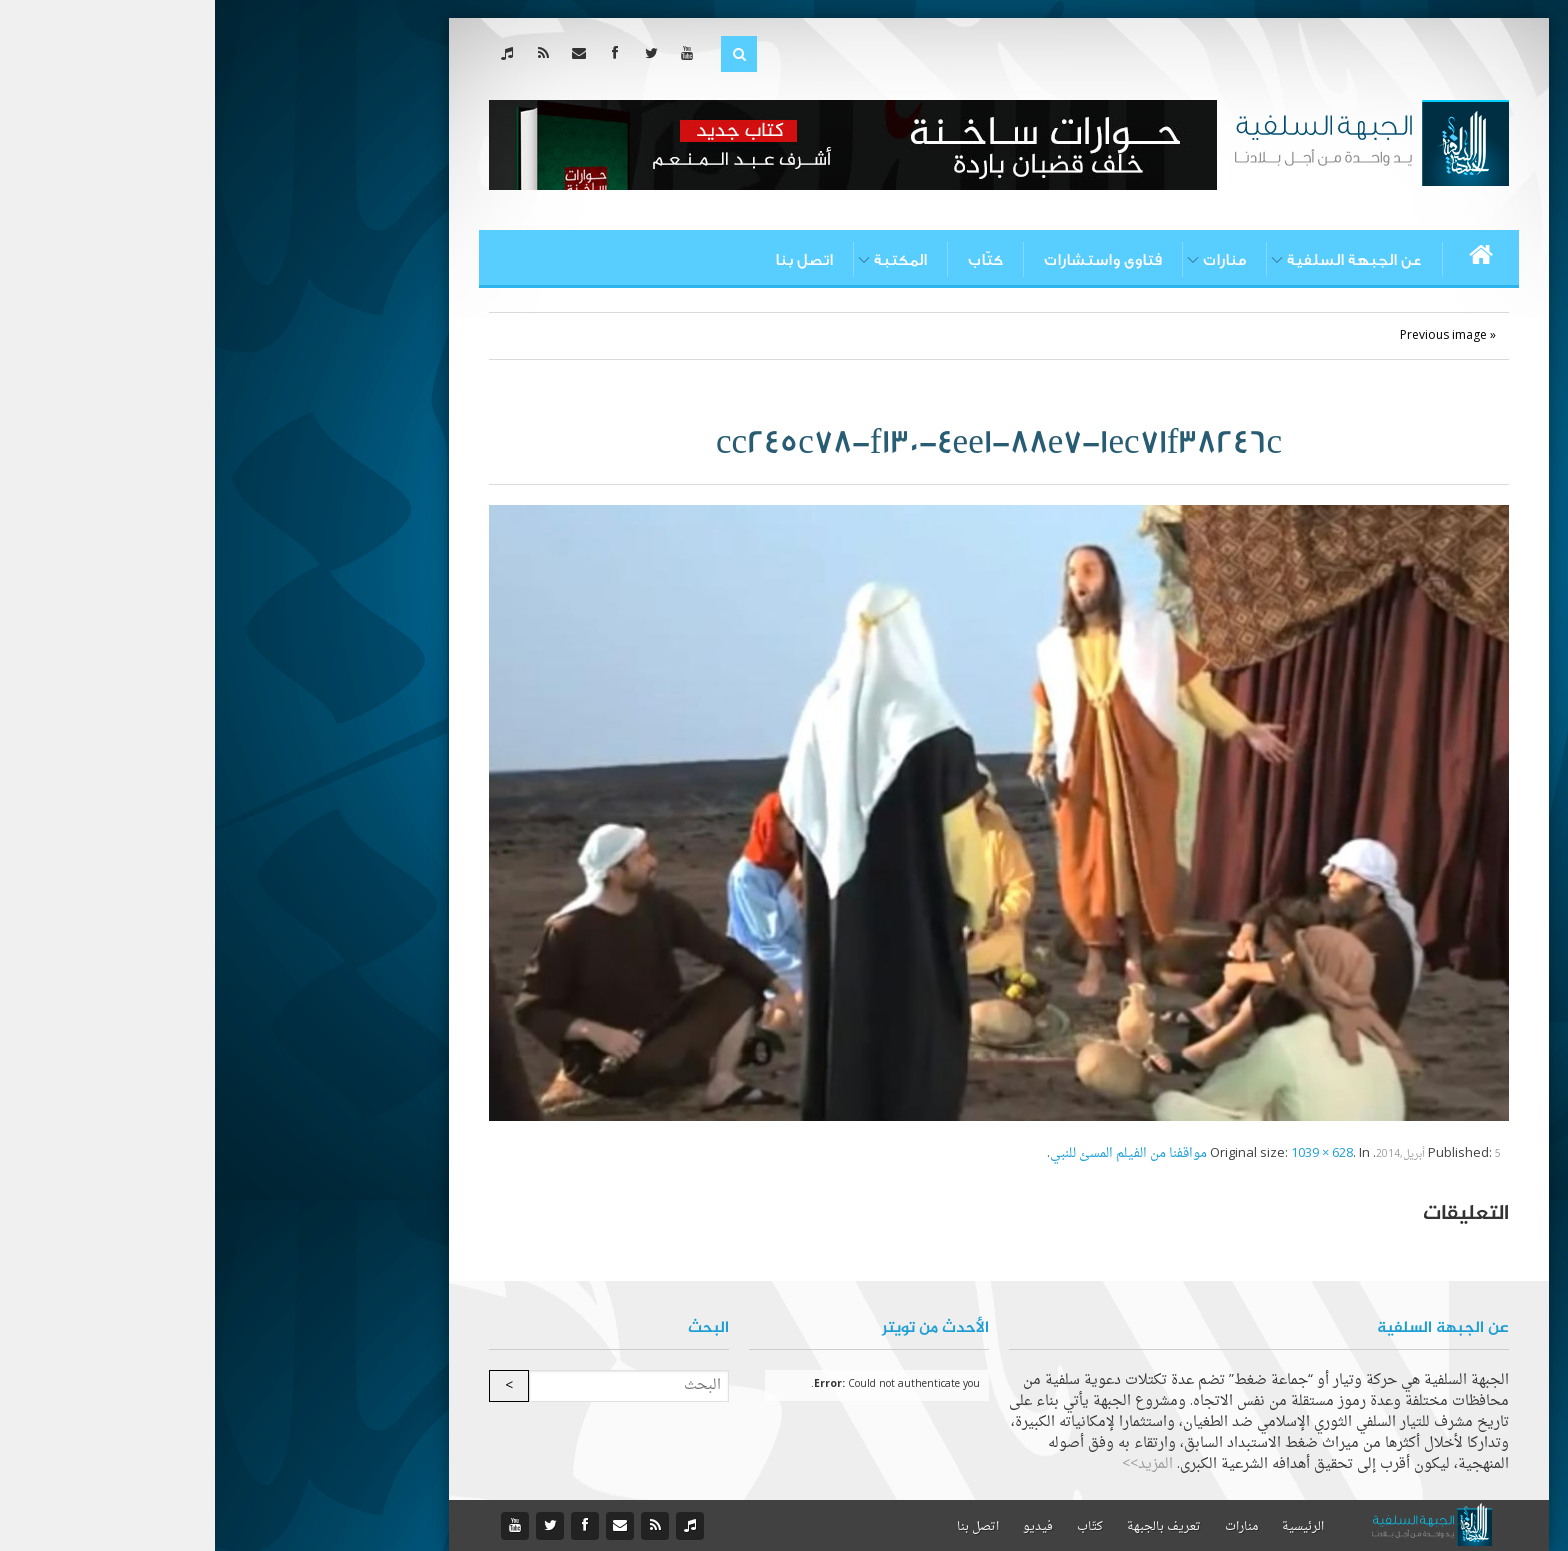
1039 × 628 (1107, 1153)
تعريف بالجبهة (949, 1527)
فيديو (823, 1527)
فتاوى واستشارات (888, 260)
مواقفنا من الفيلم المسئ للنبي (913, 1153)
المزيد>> (932, 1464)
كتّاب (770, 260)
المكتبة (685, 260)
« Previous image (1233, 336)
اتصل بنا (589, 260)
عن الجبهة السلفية (1139, 260)
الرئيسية (1088, 1527)
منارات (1009, 260)
